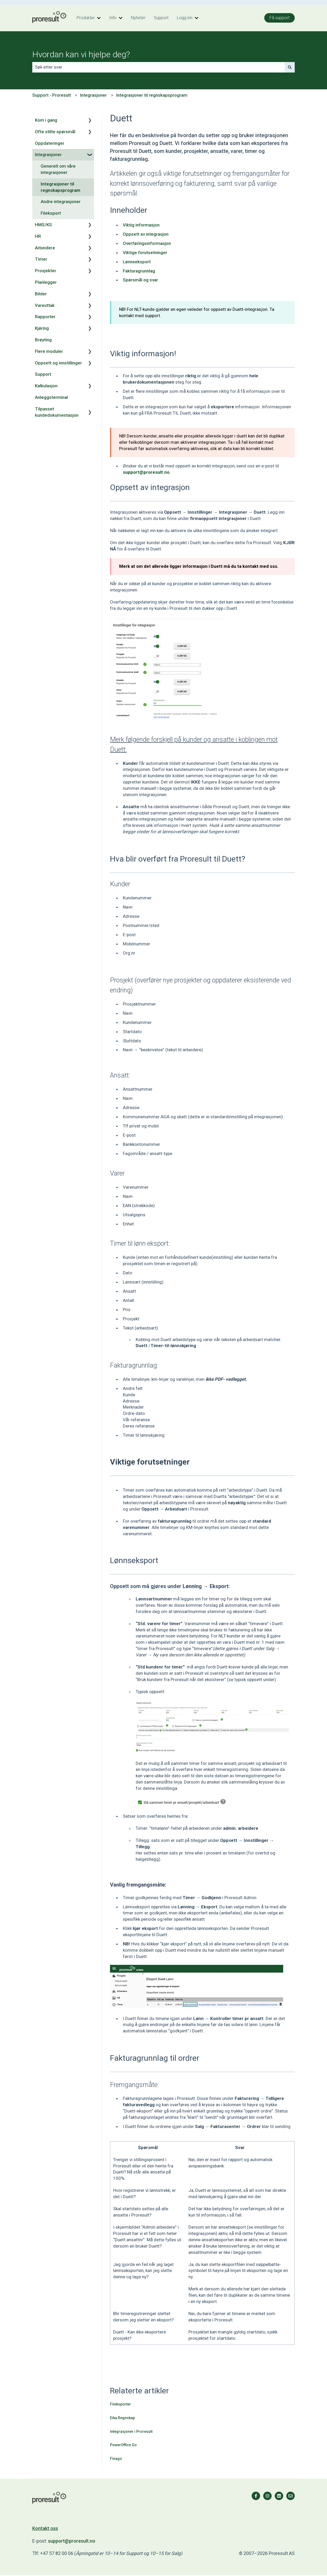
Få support (279, 17)
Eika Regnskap (122, 2418)
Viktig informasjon (141, 225)
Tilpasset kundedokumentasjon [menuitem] (56, 412)
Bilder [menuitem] (41, 293)
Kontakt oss (45, 2528)
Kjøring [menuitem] (42, 328)
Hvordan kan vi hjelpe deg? (81, 54)
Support (161, 17)
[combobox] (158, 67)
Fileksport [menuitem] (51, 213)
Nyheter (138, 17)
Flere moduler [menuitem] (49, 351)
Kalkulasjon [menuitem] (46, 385)
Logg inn (184, 17)
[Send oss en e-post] (290, 2496)
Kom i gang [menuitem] (46, 120)
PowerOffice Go (123, 2445)
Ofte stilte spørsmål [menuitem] (55, 131)
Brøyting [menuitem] (43, 339)
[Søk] (290, 67)
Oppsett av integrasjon (145, 234)
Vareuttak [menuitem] (45, 305)
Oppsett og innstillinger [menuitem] (58, 362)
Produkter (86, 17)
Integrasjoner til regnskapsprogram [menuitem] (60, 187)
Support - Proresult (51, 95)
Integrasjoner (93, 95)
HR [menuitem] (38, 236)
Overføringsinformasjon (147, 243)
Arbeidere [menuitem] (45, 247)
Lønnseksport (137, 261)
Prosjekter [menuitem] (45, 270)
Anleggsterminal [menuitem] (51, 397)
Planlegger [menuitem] (46, 282)
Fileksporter (120, 2404)
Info (113, 17)
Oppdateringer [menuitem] (49, 143)
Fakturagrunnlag (139, 271)
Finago (116, 2458)
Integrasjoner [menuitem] (48, 154)
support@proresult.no (71, 2541)
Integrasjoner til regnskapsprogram (151, 95)
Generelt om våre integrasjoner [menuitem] (58, 169)
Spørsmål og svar (140, 279)
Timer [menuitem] (41, 259)
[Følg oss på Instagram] (267, 2496)
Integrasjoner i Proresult (131, 2431)
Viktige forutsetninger (145, 252)
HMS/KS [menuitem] (43, 224)
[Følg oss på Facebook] (256, 2496)
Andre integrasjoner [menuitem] (61, 201)
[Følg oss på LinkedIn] (279, 2496)
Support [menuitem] (43, 374)
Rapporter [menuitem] (45, 316)
